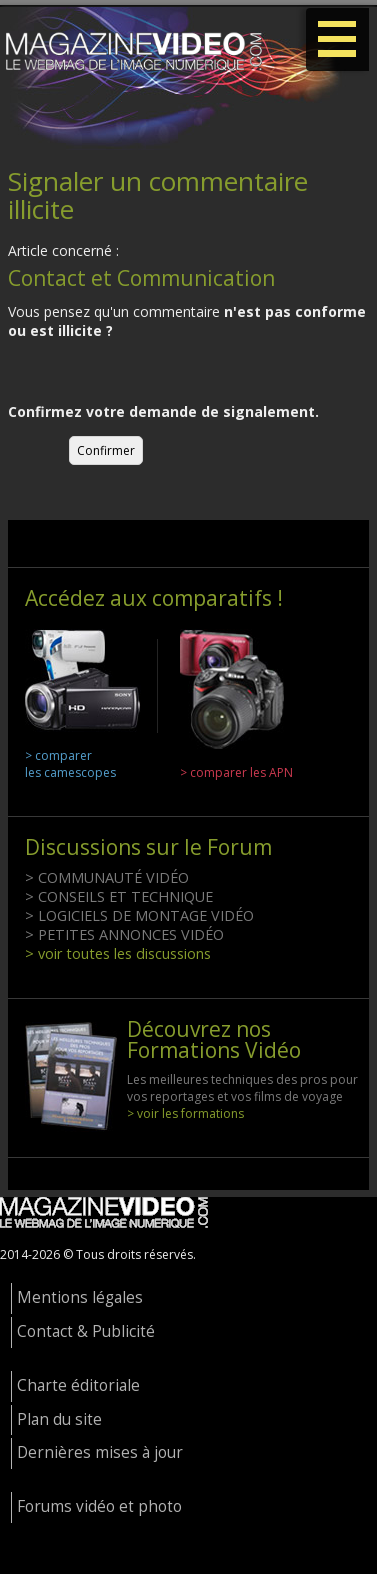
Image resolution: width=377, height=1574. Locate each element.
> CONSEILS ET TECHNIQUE (119, 896)
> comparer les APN (236, 772)
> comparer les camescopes (70, 764)
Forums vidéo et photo (99, 1506)
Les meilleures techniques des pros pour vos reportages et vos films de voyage (242, 1088)
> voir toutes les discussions (118, 953)
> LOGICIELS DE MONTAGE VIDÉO (139, 915)
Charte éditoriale (78, 1385)
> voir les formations (185, 1113)
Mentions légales (80, 1297)
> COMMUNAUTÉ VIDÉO (107, 877)
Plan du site (59, 1419)
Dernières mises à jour (100, 1452)
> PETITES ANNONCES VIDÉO (124, 934)
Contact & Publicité (86, 1331)
